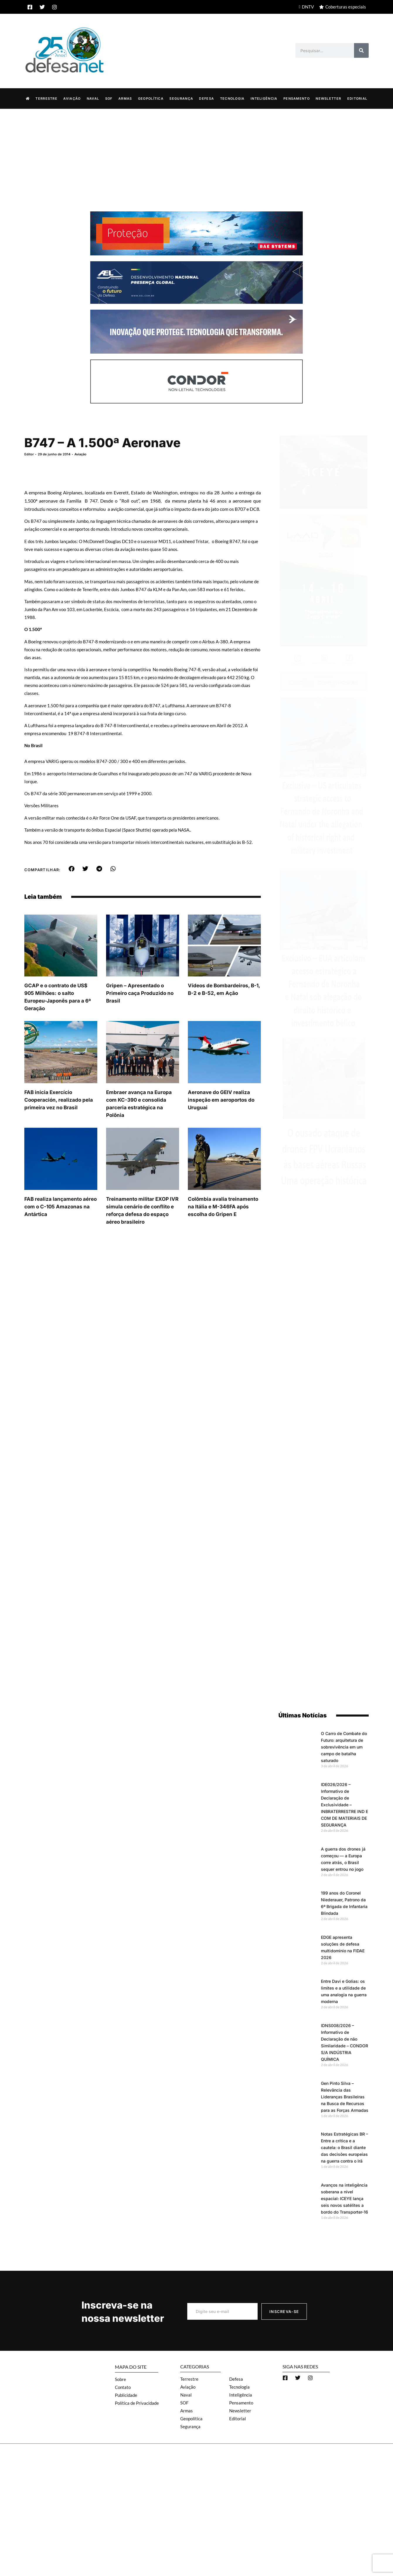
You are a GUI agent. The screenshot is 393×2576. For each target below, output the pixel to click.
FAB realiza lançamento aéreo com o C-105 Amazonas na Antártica (60, 1227)
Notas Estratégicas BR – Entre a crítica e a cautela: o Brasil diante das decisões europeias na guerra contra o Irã (344, 2147)
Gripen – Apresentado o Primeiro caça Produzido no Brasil (139, 1014)
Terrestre (46, 98)
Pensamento (296, 98)
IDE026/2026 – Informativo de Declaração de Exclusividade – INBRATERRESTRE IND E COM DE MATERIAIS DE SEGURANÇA (344, 1804)
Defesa (206, 98)
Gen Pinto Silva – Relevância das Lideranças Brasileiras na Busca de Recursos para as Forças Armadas (344, 2096)
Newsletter (328, 98)
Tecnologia (232, 98)
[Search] (361, 50)
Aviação (72, 98)
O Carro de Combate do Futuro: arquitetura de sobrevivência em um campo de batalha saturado (344, 1747)
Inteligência (264, 98)
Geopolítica (151, 98)
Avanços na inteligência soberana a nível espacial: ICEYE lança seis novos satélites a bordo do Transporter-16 (344, 2198)
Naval (93, 98)
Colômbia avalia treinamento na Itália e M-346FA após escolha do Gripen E (223, 1227)
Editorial (357, 98)
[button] (71, 890)
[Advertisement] (196, 152)
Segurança (181, 98)
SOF (109, 98)
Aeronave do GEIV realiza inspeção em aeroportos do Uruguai (221, 1121)
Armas (125, 98)
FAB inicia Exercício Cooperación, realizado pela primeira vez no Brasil (58, 1121)
